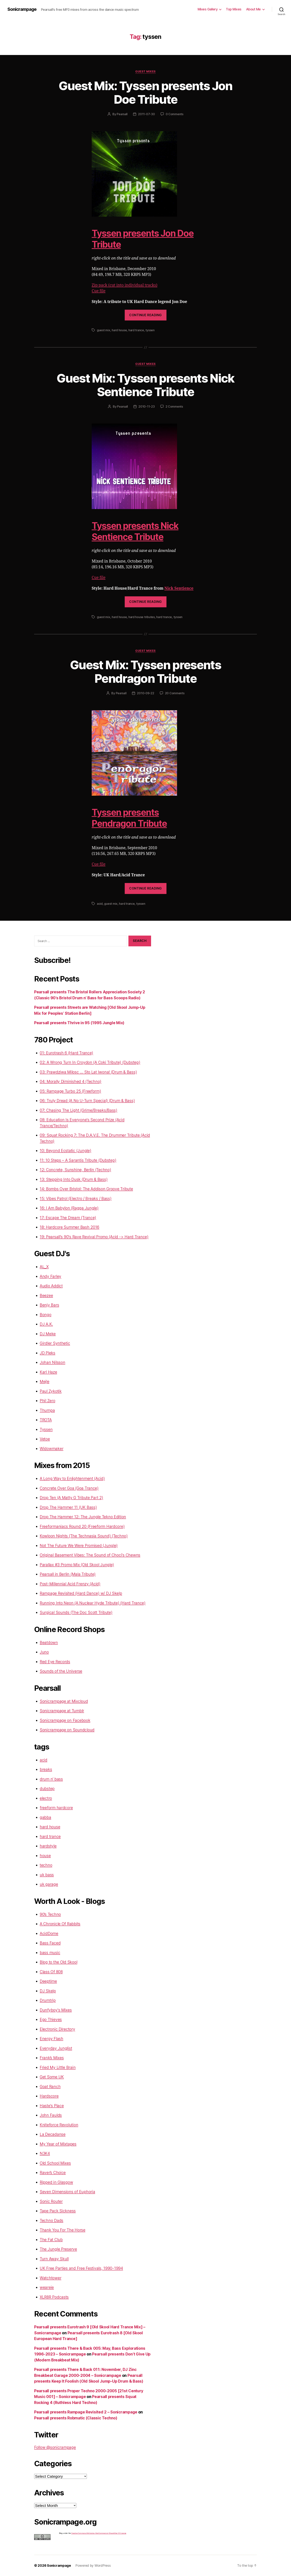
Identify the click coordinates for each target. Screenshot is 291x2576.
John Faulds (51, 2115)
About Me (253, 9)
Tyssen (46, 1429)
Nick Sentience (179, 588)
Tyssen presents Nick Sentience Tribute (135, 531)
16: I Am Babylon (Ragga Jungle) (69, 1208)
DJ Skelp (48, 1991)
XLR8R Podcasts (54, 2297)
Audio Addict (51, 1286)
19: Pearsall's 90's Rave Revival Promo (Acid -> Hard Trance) (94, 1236)
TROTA (46, 1419)
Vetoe (45, 1439)
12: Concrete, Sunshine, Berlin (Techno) (75, 1169)
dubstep (47, 1788)
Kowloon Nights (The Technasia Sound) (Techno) (84, 1536)
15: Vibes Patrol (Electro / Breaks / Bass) (76, 1198)
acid (100, 903)
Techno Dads (51, 2220)
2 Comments (174, 406)
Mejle (44, 1381)
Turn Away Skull (54, 2258)
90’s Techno (50, 1914)
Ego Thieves (51, 2019)
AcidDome (49, 1933)
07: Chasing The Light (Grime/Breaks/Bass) (78, 1110)
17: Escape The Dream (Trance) (68, 1217)
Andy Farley (50, 1276)
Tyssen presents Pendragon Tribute (129, 818)
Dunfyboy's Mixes (56, 2010)
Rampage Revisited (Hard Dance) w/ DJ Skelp (81, 1593)
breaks (46, 1769)
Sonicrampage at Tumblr (62, 1710)
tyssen (150, 330)
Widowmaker (51, 1448)
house (45, 1855)
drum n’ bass (51, 1779)
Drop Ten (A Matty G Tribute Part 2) (71, 1497)
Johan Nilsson (52, 1362)
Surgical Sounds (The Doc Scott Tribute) (76, 1612)
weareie (47, 2287)
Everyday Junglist (56, 2048)
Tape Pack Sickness (58, 2211)
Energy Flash (51, 2038)
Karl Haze (48, 1372)
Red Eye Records (55, 1661)
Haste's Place (52, 2105)
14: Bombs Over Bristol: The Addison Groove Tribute (86, 1189)
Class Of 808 (51, 1971)
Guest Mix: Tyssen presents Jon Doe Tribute (145, 92)
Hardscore (49, 2096)
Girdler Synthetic (55, 1343)
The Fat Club (51, 2239)
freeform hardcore (56, 1807)
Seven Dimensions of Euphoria (67, 2191)
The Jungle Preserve (58, 2249)
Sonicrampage (22, 9)
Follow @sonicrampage (55, 2447)
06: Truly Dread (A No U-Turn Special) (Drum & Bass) (87, 1100)
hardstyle (48, 1846)
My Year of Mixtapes (58, 2144)
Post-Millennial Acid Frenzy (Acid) (70, 1584)
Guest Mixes (145, 71)
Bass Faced (50, 1943)
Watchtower (50, 2278)
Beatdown (49, 1642)
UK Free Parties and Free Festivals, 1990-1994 (81, 2268)
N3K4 (45, 2153)
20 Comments (174, 693)
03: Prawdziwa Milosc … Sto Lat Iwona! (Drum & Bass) (88, 1072)
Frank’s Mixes (52, 2057)
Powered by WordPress (93, 2565)
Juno (44, 1652)
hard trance (136, 330)
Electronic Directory (57, 2029)
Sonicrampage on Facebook (65, 1720)
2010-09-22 (145, 693)
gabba (45, 1817)
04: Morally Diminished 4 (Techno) (70, 1081)
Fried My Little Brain (58, 2067)
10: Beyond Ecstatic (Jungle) (65, 1150)
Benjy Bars (49, 1305)
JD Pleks (47, 1353)
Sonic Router (51, 2201)
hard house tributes (141, 617)
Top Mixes (233, 9)
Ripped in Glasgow (56, 2182)
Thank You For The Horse (62, 2230)
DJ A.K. (46, 1324)
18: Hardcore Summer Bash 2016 (69, 1227)
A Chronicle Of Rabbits (60, 1924)
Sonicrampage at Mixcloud (64, 1701)
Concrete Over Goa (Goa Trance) (69, 1488)
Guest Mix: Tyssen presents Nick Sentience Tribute (145, 385)
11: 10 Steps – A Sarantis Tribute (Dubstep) (78, 1160)
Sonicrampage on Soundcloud (67, 1730)
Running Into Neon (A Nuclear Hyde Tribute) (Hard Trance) (93, 1603)
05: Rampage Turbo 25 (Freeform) (70, 1091)
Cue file (98, 291)
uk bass (47, 1874)
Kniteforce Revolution (59, 2125)
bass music (50, 1952)
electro (46, 1798)
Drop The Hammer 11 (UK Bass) (68, 1507)
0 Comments (174, 114)
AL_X (44, 1266)
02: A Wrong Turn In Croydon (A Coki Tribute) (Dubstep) (90, 1062)
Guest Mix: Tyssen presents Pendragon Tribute (145, 672)
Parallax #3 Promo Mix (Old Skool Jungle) (77, 1564)
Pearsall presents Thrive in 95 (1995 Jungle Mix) (79, 1022)
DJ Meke (48, 1333)
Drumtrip (48, 2000)
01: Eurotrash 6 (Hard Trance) (66, 1053)
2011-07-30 (146, 114)
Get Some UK (52, 2077)
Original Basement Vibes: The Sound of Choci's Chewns (90, 1555)
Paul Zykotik (51, 1391)
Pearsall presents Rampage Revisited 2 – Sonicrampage (85, 2412)
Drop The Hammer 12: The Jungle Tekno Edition (83, 1516)
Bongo (45, 1314)
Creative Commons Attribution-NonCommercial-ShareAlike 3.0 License (80, 2536)
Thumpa (47, 1410)
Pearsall (122, 114)
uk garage (49, 1884)
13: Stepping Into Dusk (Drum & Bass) (73, 1179)
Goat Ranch (50, 2086)
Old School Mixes (55, 2163)
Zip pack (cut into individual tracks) (124, 285)
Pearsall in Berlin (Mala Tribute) (68, 1574)
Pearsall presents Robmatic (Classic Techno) (75, 2418)
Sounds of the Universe (61, 1671)
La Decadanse (53, 2134)
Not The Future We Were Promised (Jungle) (79, 1545)
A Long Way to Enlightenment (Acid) (72, 1478)
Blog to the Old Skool (58, 1962)
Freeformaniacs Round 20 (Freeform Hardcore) (82, 1526)
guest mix (103, 330)
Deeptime (48, 1981)
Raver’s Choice (53, 2172)
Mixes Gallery (208, 9)
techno (46, 1865)
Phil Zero (47, 1400)
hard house (119, 330)
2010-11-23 (146, 406)
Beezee (46, 1295)
